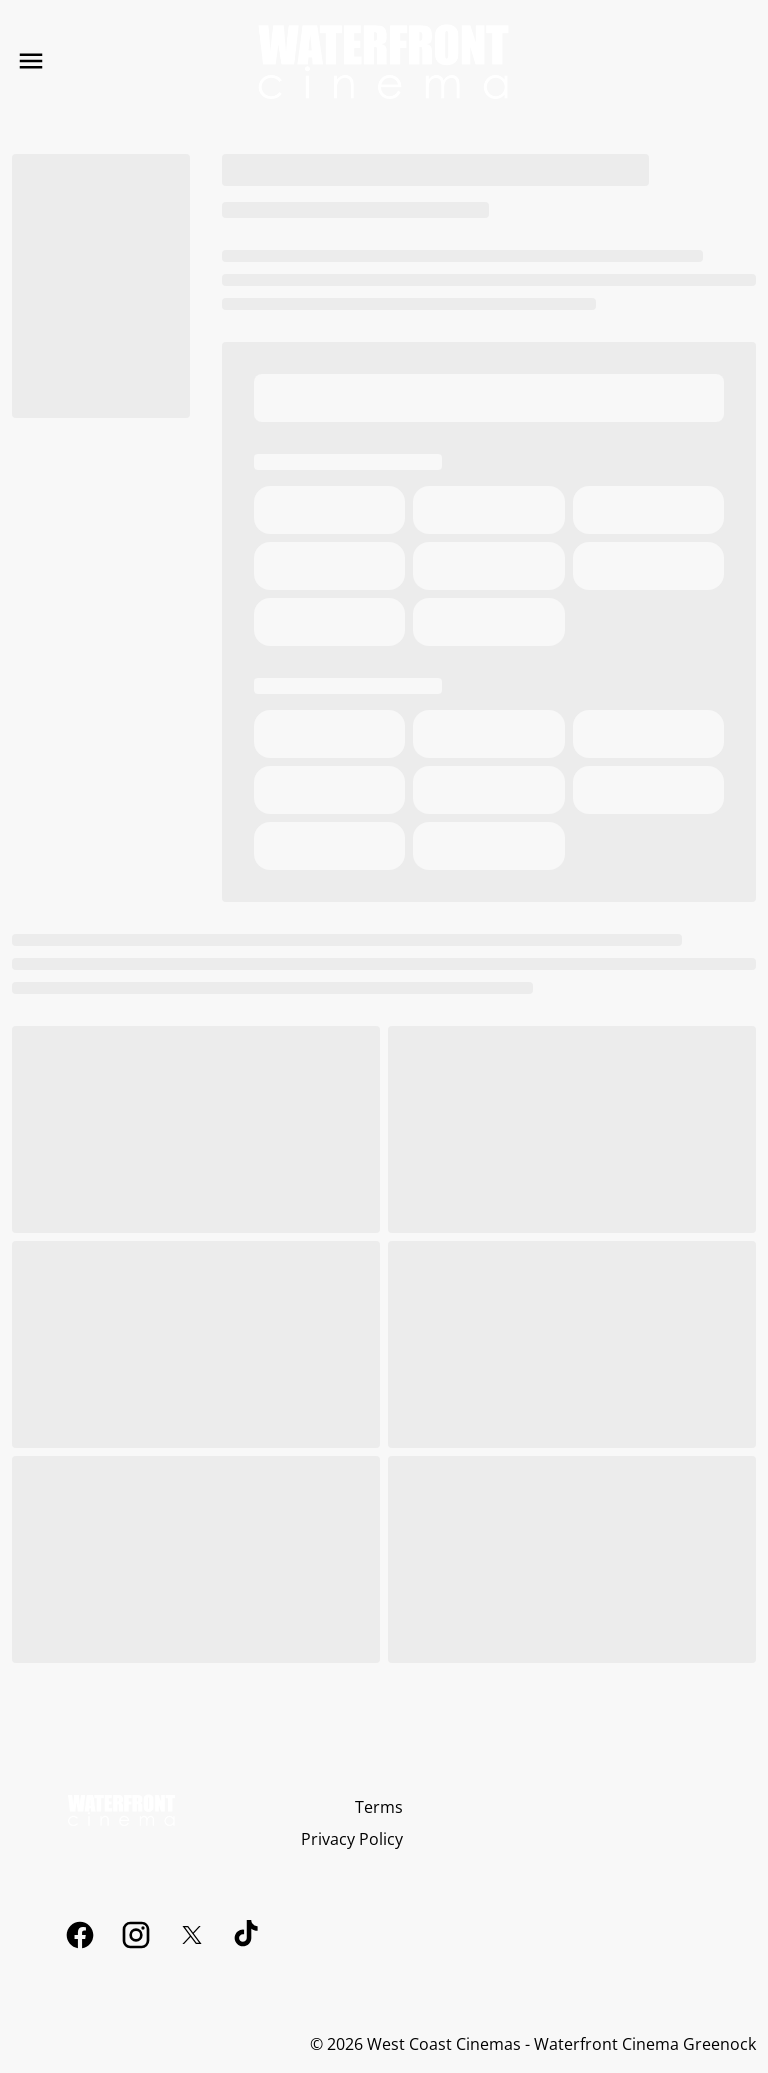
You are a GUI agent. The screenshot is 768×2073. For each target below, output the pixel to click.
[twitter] (192, 1935)
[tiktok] (248, 1935)
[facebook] (80, 1935)
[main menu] (31, 61)
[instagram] (136, 1935)
